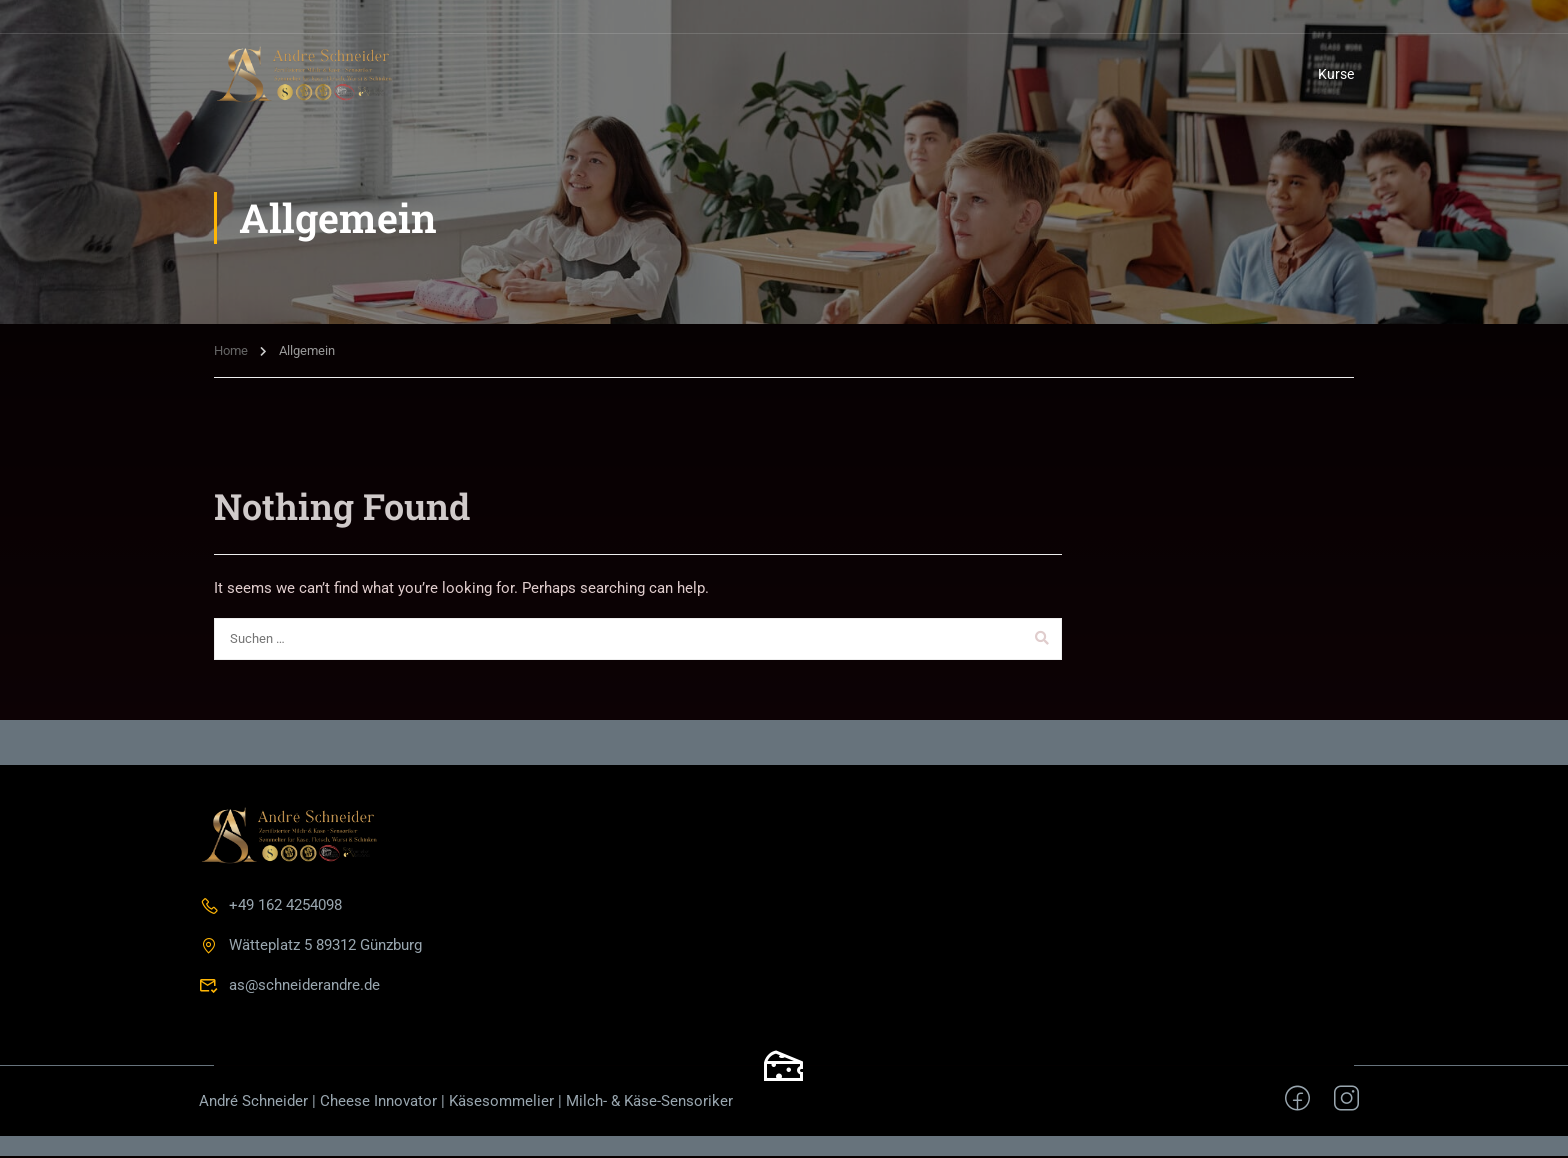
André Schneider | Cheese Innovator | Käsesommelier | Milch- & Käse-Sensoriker (466, 1103)
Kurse (1336, 74)
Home (231, 352)
